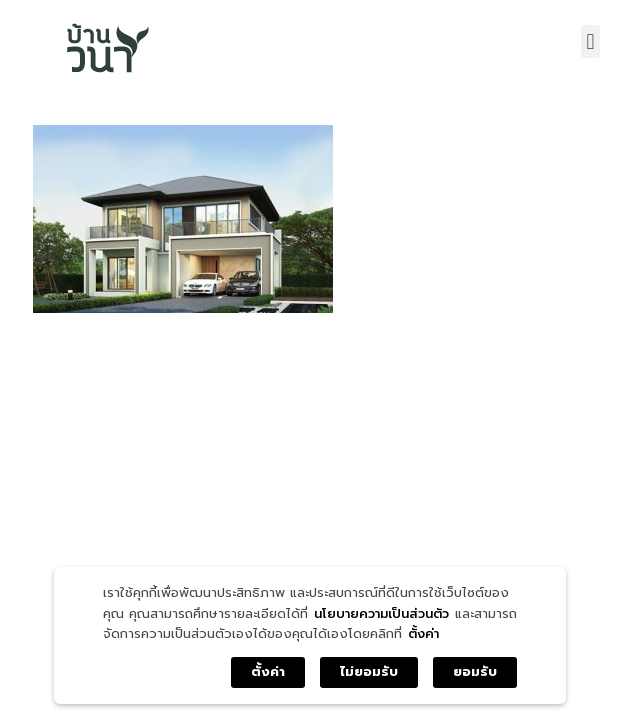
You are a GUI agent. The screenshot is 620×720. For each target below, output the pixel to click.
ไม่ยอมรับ (369, 671)
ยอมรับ (475, 671)
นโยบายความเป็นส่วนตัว (381, 613)
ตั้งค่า (423, 633)
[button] (590, 41)
